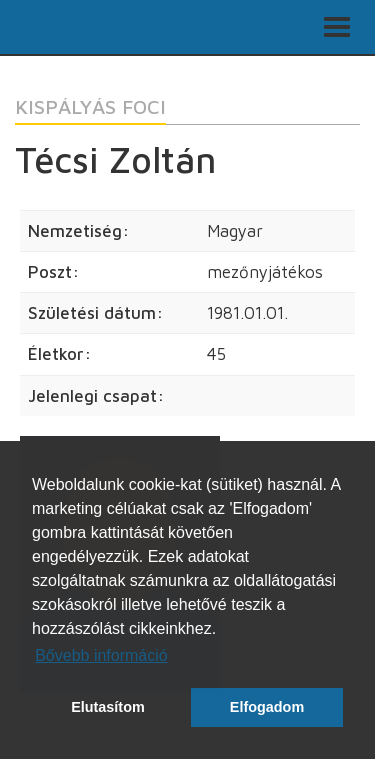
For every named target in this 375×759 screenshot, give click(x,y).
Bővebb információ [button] (101, 655)
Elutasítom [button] (108, 707)
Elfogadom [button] (267, 707)
